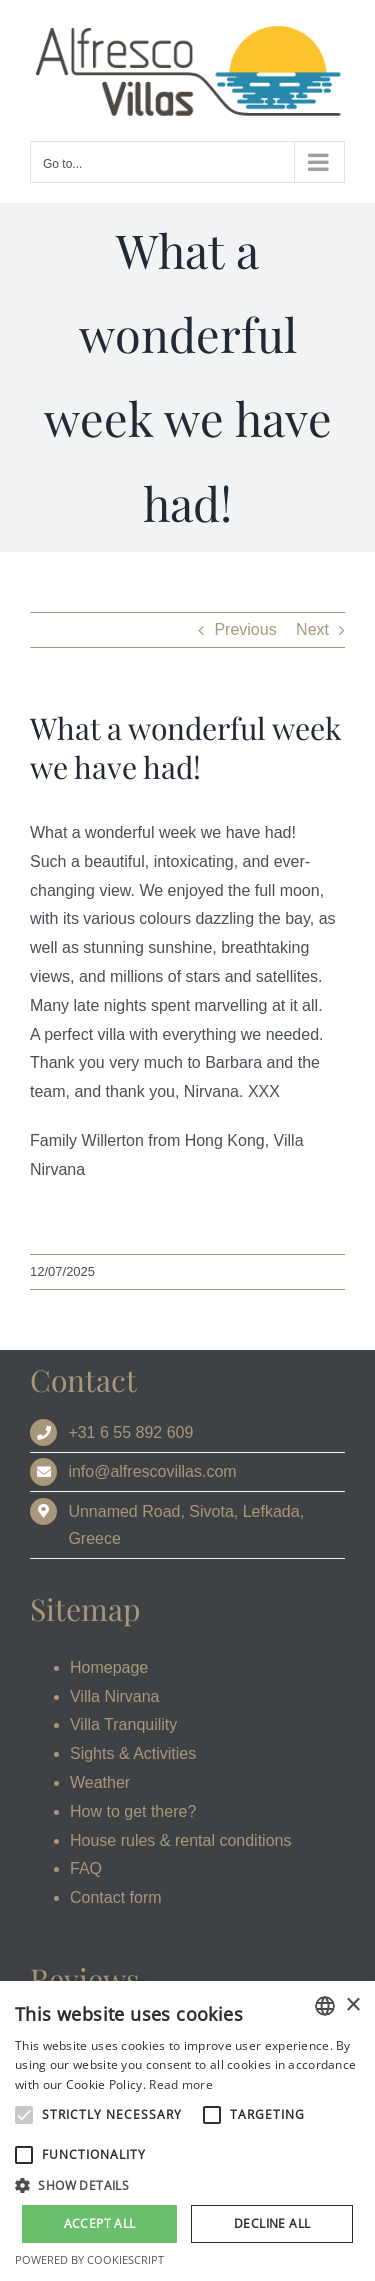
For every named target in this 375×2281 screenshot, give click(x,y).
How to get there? (133, 1811)
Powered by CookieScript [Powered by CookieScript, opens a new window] (89, 2259)
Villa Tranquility (123, 1724)
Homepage (109, 1667)
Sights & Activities (133, 1753)
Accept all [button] (100, 2223)
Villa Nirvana (115, 1696)
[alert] (187, 2131)
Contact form (116, 1897)
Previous (245, 629)
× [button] (352, 2005)
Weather (100, 1782)
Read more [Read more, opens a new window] (181, 2084)
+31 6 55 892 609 (130, 1432)
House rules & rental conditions (180, 1840)
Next (312, 629)
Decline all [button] (272, 2223)
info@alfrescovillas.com (152, 1471)
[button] (187, 2186)
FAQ (86, 1868)
